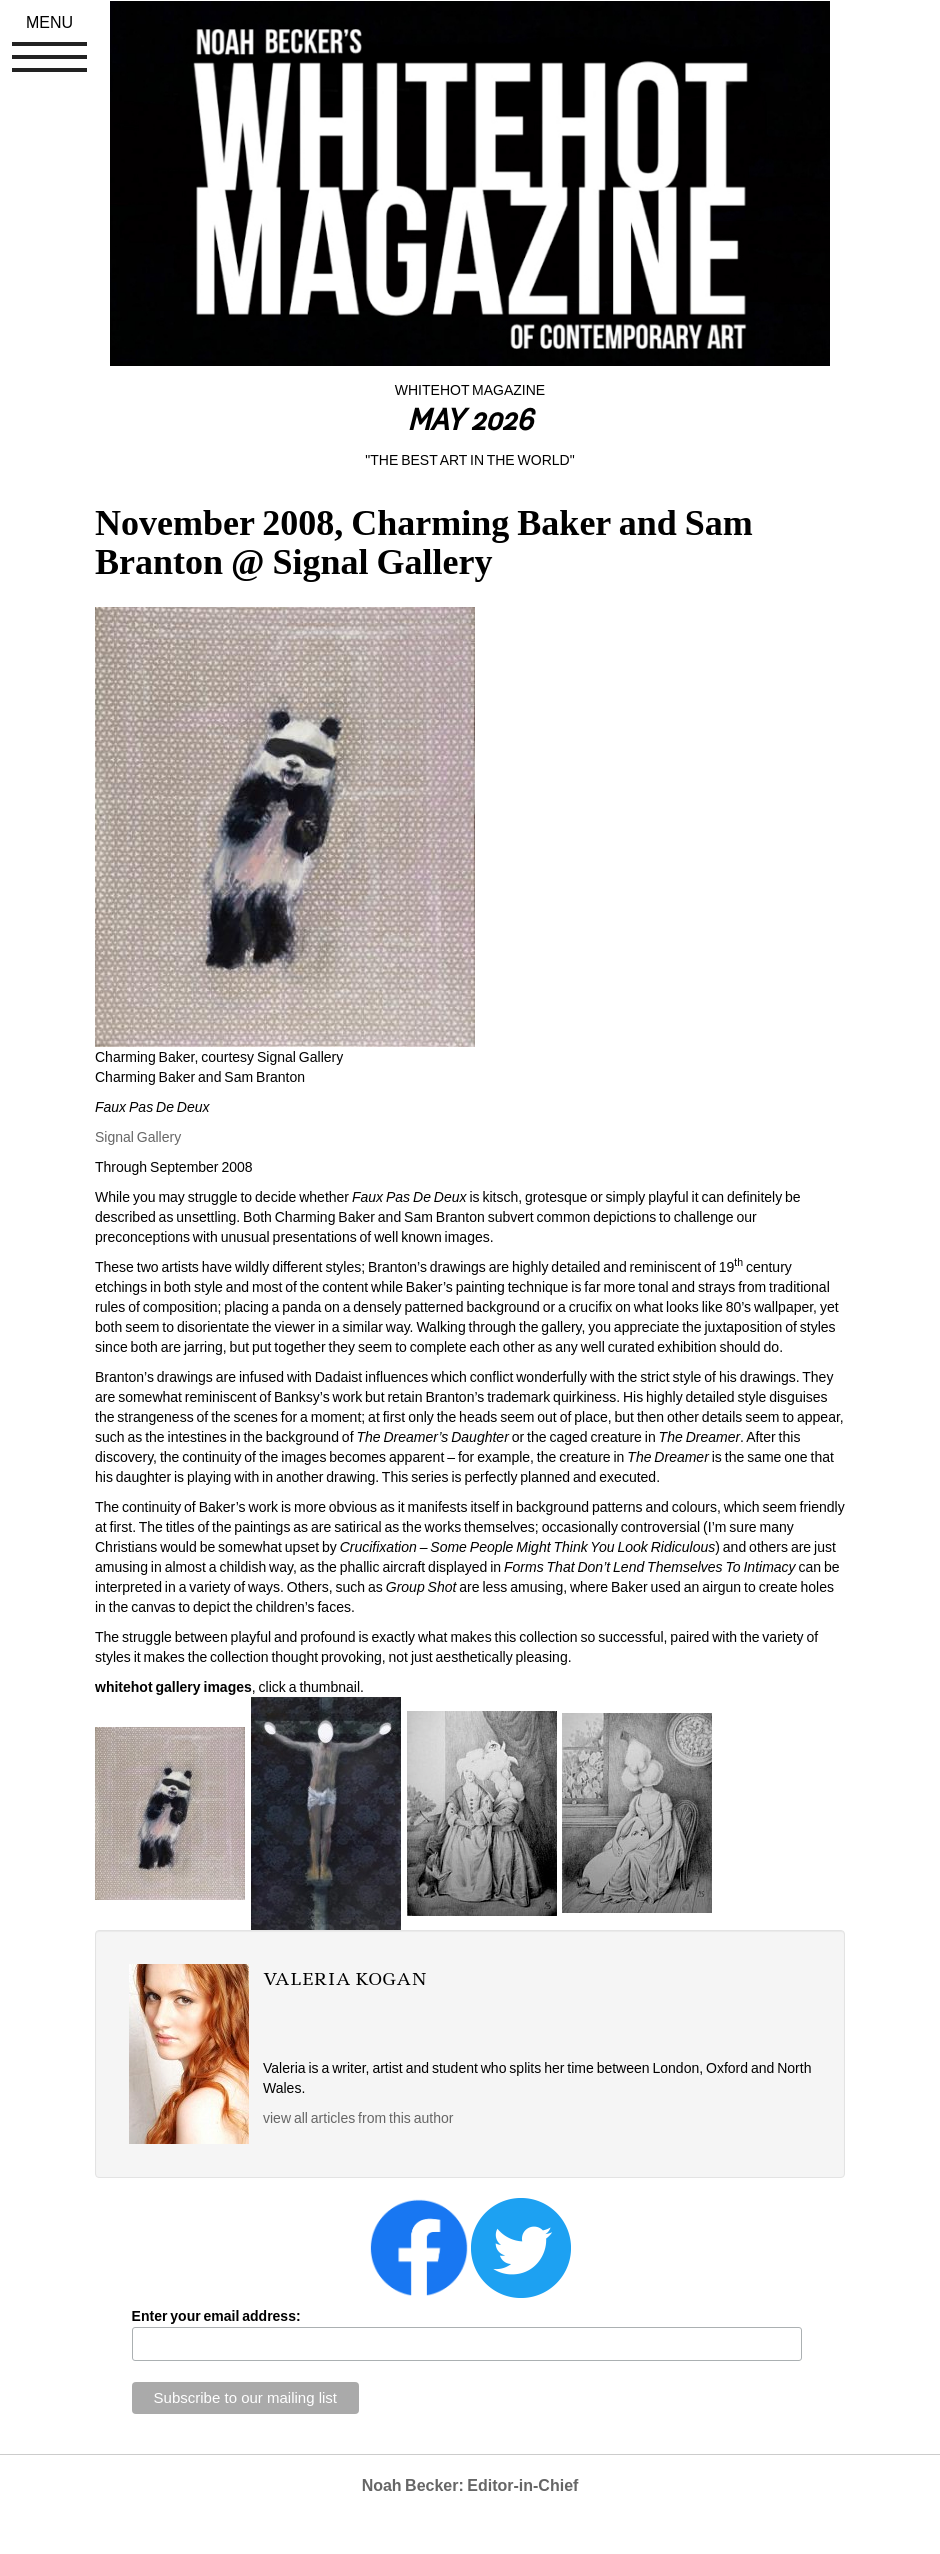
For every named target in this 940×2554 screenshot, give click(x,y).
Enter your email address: (216, 2316)
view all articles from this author (358, 2118)
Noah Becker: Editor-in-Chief (470, 2485)
